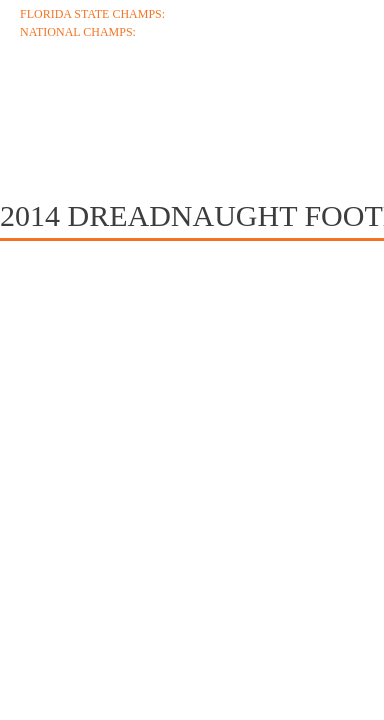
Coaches (161, 102)
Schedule (288, 102)
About (50, 102)
